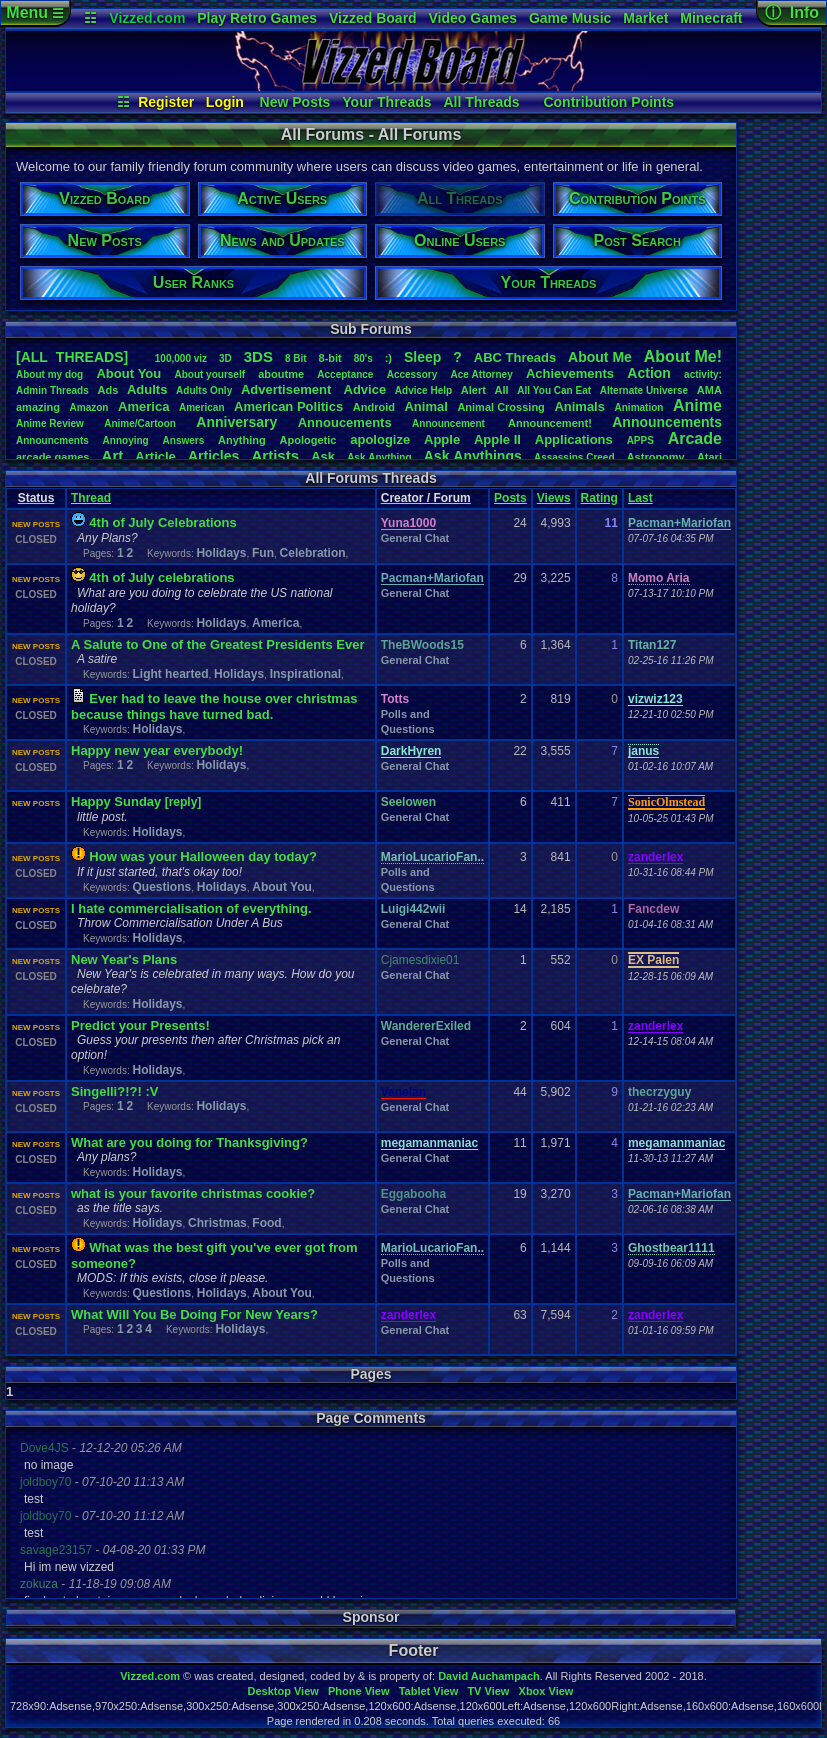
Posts (510, 498)
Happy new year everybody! (157, 750)
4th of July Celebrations (162, 522)
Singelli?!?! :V (114, 1091)
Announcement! (550, 423)
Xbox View (546, 1691)
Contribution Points (608, 102)
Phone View (359, 1691)
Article (155, 456)
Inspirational (305, 674)
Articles (213, 456)
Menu (34, 12)
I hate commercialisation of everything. (191, 908)
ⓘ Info (792, 12)
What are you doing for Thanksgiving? (189, 1142)
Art (113, 455)
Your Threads (386, 102)
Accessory (412, 374)
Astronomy (656, 457)
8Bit (296, 358)
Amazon (89, 407)
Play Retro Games (257, 18)
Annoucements (345, 422)
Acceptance (345, 374)
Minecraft (711, 18)
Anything (242, 440)
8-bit (330, 358)
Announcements (667, 422)
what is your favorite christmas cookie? (193, 1193)
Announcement (450, 423)
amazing (38, 407)
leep (422, 357)
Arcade (695, 438)
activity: (703, 374)
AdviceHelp (423, 390)
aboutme (281, 374)
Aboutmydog (49, 374)
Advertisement (288, 389)
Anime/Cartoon (140, 423)
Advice (365, 389)
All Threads (481, 102)
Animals (579, 406)
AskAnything (379, 457)
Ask (323, 456)
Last (640, 498)
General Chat (415, 538)
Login (225, 102)
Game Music (570, 18)
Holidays (221, 553)
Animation (639, 407)
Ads (107, 390)
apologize (380, 439)
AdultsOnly (204, 390)
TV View (488, 1691)
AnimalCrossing (500, 407)
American (202, 407)
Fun (263, 553)
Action (649, 373)
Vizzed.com (147, 18)
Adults (147, 389)
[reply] (183, 802)
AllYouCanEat (554, 390)
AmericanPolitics (288, 406)
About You (282, 887)
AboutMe (600, 357)
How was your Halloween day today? (203, 856)
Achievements (570, 373)
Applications (574, 439)
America (143, 406)
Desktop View (282, 1691)
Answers (184, 440)
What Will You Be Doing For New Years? (194, 1314)
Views (554, 498)
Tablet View (429, 1691)
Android (374, 407)
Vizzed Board (373, 18)
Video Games (473, 18)
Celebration (313, 553)
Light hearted (170, 674)
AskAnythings (473, 456)
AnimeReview (50, 423)
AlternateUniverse (644, 390)
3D (225, 358)
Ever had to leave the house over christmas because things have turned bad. (214, 706)
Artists (275, 455)
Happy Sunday (116, 801)
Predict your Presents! (140, 1025)
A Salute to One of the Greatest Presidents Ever (218, 644)
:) (388, 358)
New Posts (295, 102)
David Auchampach (489, 1676)
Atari (709, 457)
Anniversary (236, 422)
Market (645, 18)
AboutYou (128, 373)
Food (266, 1223)
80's (363, 358)
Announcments (52, 440)
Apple (442, 439)
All (502, 390)
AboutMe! (683, 356)
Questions (161, 887)
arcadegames (52, 457)
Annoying (126, 440)
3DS (258, 356)
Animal (425, 406)
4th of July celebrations (161, 577)
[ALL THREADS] (72, 357)
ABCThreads (515, 357)
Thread (91, 498)
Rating (599, 498)
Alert (473, 390)
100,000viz (181, 358)
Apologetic (308, 440)
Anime (697, 405)
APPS (640, 440)
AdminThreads (52, 390)
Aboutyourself (209, 374)
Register (166, 102)
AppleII (497, 439)
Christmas (217, 1223)
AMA (709, 390)
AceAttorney (481, 374)
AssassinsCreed (574, 457)
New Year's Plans (124, 959)
